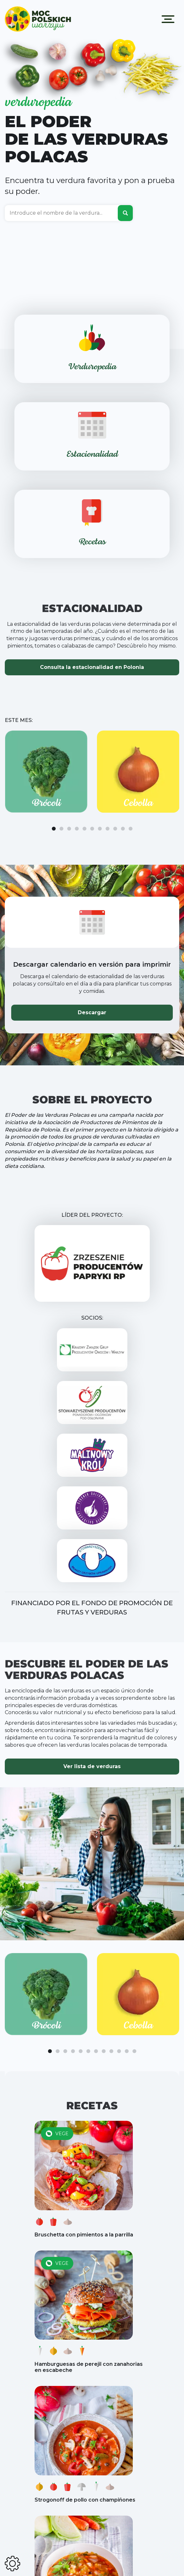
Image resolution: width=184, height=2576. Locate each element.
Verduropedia (92, 367)
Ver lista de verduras (92, 1766)
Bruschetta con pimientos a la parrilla (84, 2235)
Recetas (92, 542)
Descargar (92, 1012)
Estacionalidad (92, 454)
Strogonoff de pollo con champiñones (85, 2500)
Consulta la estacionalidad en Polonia (92, 667)
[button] (54, 829)
